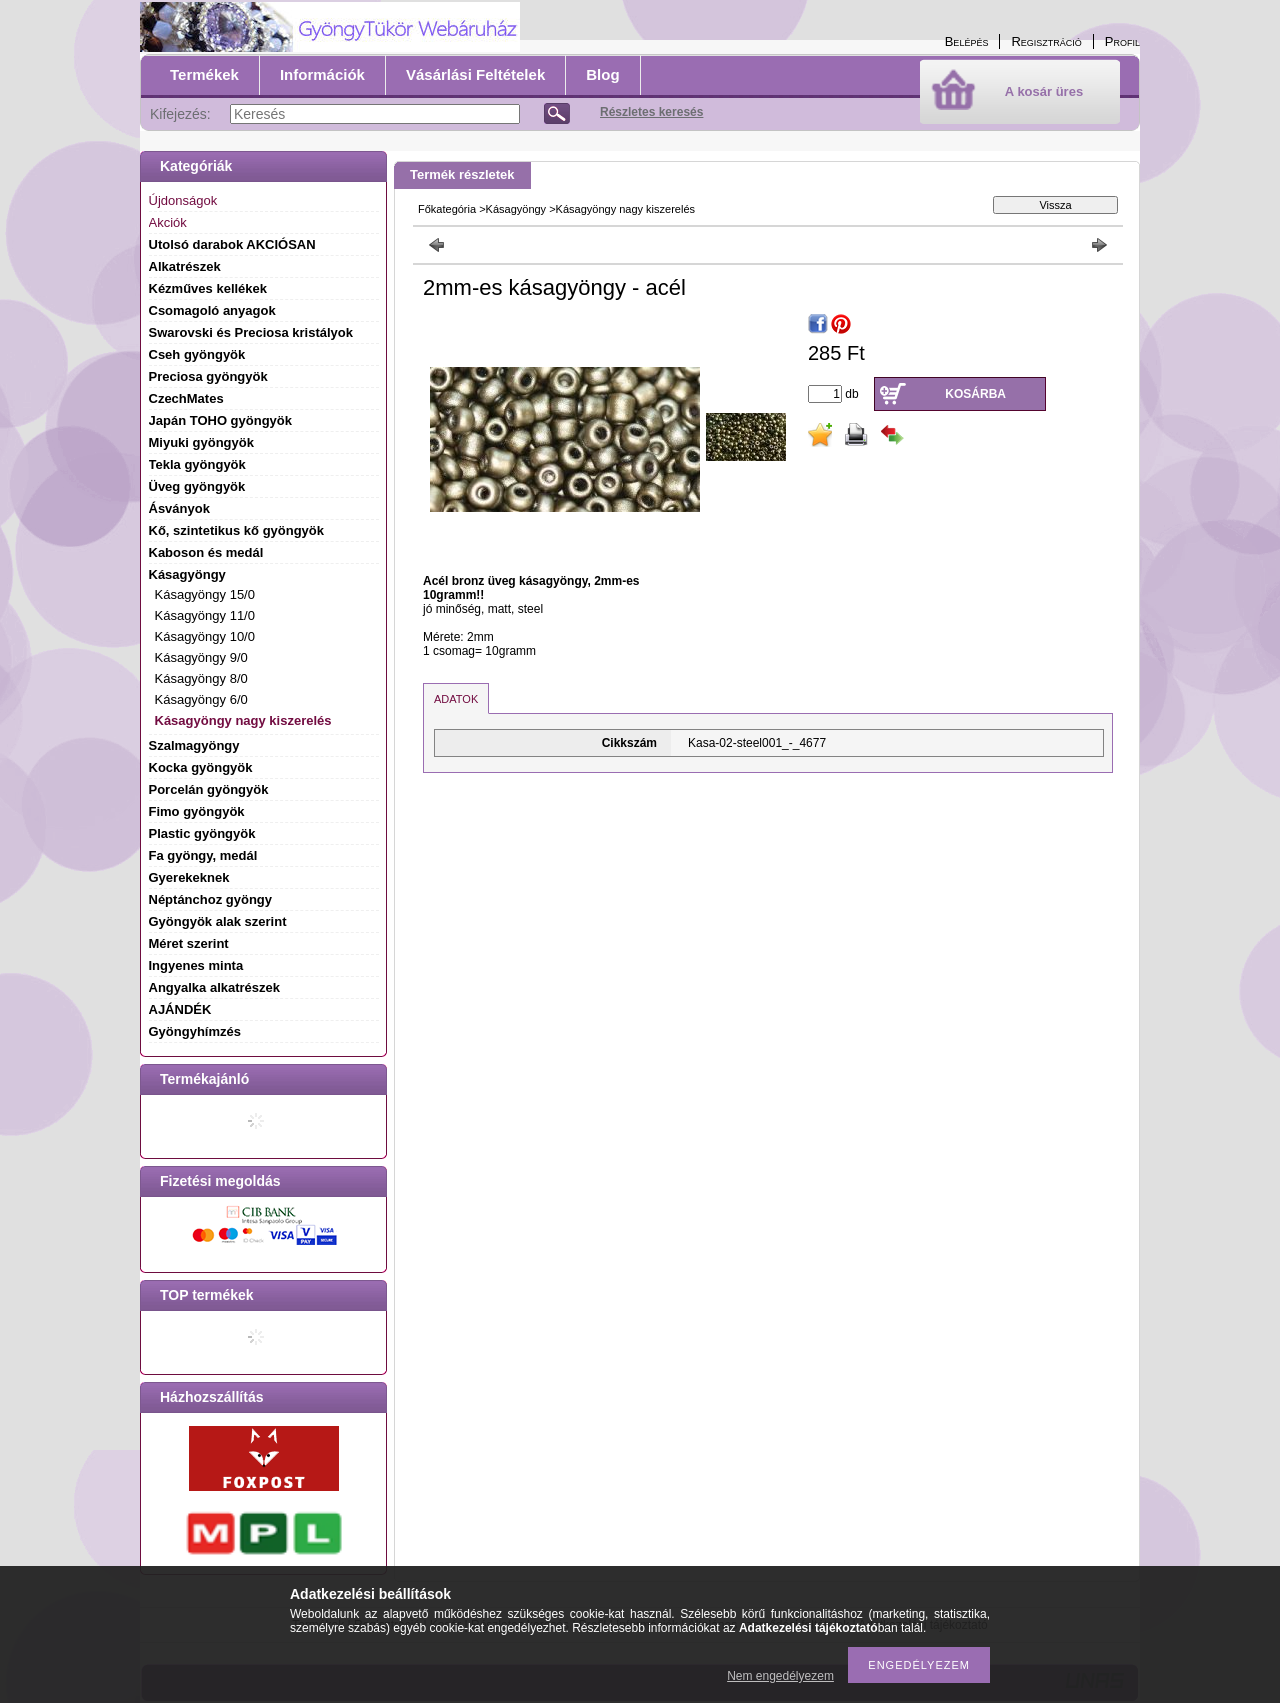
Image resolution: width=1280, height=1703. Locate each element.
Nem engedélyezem (780, 1676)
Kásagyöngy (516, 209)
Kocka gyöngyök (201, 767)
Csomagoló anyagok (212, 310)
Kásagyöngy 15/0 (205, 594)
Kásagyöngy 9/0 (201, 657)
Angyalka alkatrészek (215, 987)
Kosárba (975, 394)
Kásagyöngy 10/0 (205, 636)
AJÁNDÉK (180, 1009)
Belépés (967, 41)
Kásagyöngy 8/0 (201, 678)
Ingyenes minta (196, 965)
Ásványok (179, 508)
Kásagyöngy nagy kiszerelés (243, 720)
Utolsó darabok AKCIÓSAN (232, 244)
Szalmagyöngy (194, 745)
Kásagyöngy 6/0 (201, 699)
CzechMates (186, 398)
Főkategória (447, 209)
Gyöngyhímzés (195, 1031)
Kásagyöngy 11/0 (205, 615)
